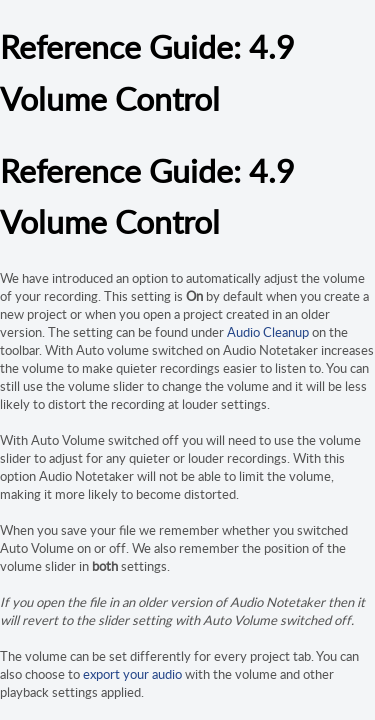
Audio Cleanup (268, 332)
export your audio (132, 674)
